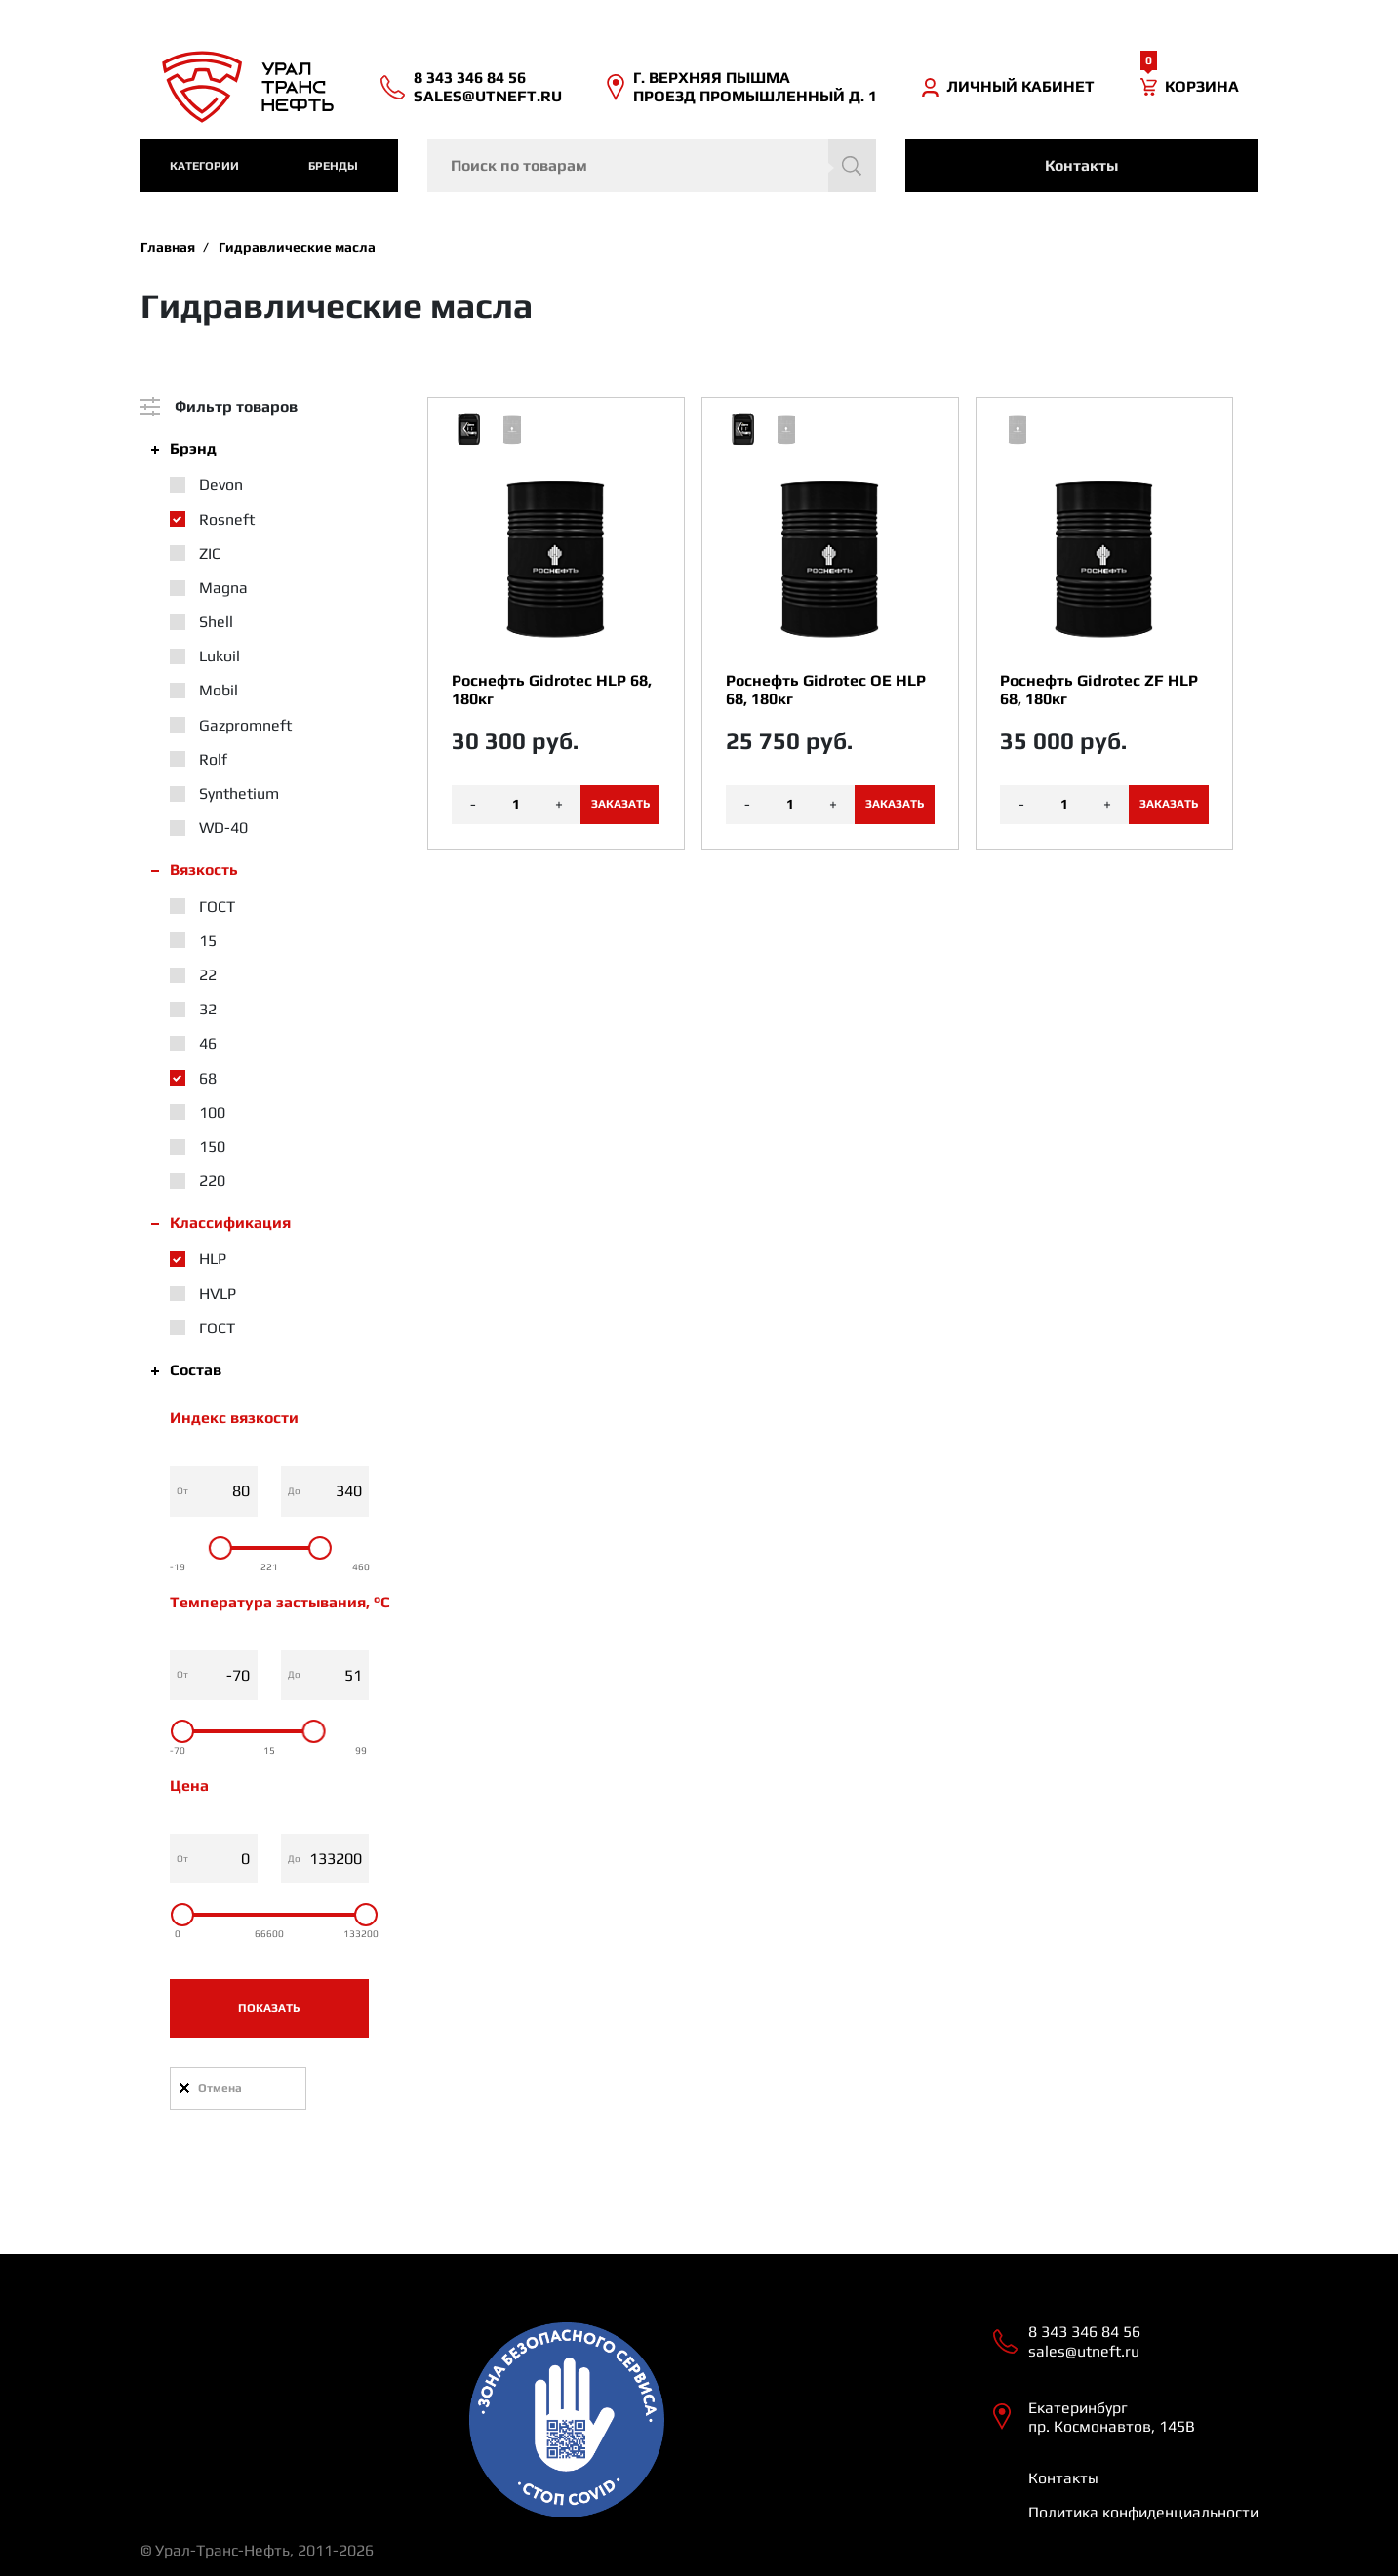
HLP (212, 1258)
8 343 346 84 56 (470, 77)
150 (212, 1146)
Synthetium (239, 793)
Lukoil (219, 656)
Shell (216, 622)
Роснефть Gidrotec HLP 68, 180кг (552, 689)
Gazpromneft (245, 725)
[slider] (219, 1548)
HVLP (217, 1294)
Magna (223, 587)
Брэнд (193, 448)
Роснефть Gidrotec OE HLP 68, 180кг (826, 689)
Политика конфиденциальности (1143, 2512)
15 (208, 940)
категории (204, 166)
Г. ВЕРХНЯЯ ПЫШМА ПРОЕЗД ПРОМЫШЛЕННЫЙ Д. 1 (755, 86)
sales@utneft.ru (488, 96)
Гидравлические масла (297, 247)
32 (208, 1009)
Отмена (220, 2088)
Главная (167, 247)
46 (208, 1043)
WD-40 (223, 827)
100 (212, 1112)
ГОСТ (217, 906)
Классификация (230, 1222)
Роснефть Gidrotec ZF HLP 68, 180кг (1099, 689)
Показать (269, 2008)
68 (208, 1078)
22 (208, 975)
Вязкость (204, 869)
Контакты (1081, 165)
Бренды (333, 166)
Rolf (213, 759)
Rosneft (227, 519)
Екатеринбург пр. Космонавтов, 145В (1111, 2417)
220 (212, 1180)
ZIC (209, 553)
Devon (221, 484)
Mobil (218, 690)
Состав (195, 1370)
